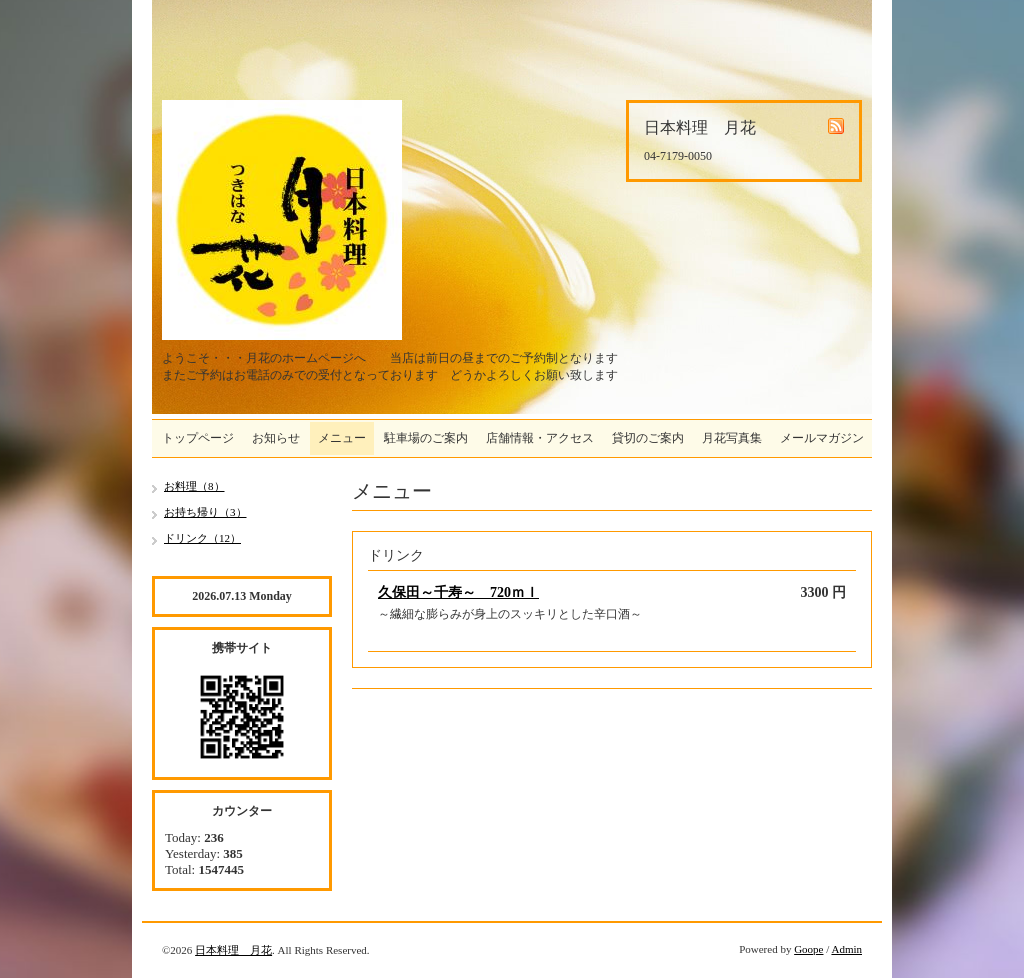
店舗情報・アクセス (540, 438)
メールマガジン (822, 438)
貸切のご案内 (648, 438)
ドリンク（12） (202, 538)
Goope (808, 949)
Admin (846, 949)
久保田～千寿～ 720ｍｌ (458, 592)
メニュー (342, 438)
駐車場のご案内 (426, 438)
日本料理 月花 (233, 950)
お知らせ (276, 438)
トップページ (198, 438)
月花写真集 (732, 438)
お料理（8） (194, 486)
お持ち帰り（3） (205, 512)
